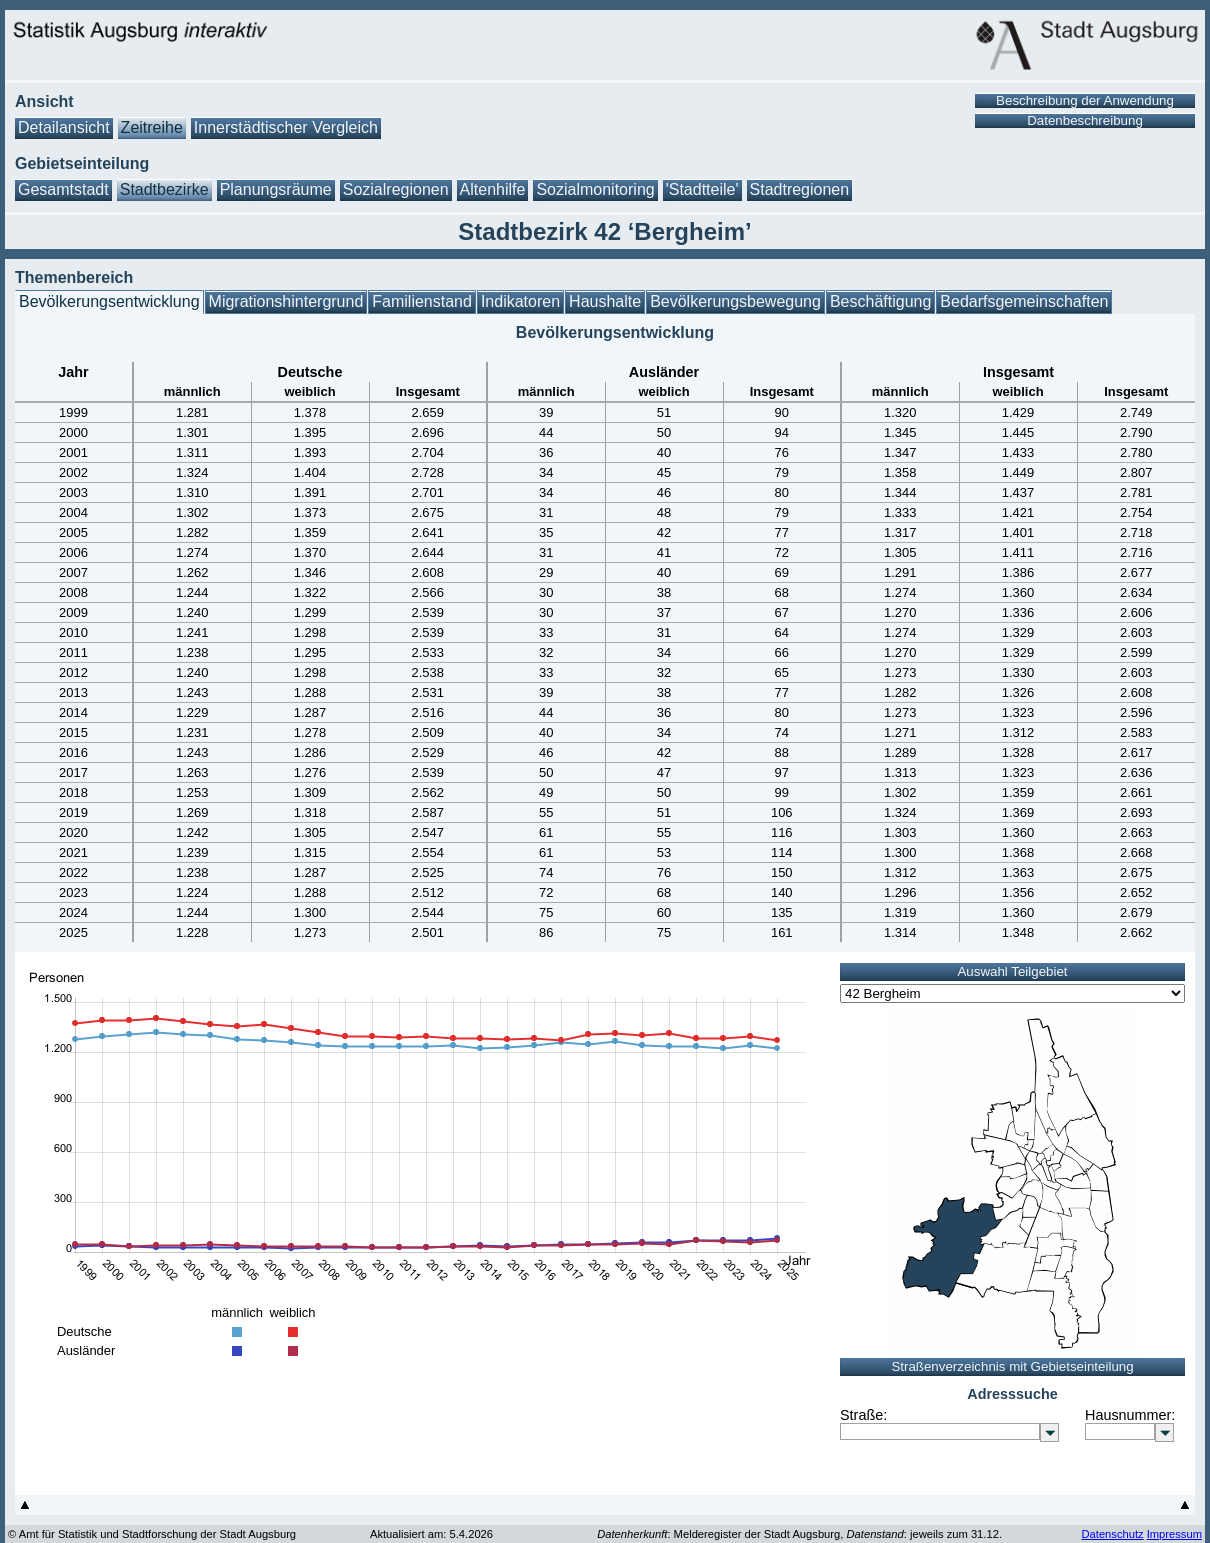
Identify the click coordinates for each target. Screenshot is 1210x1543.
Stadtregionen (800, 189)
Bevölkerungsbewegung (735, 301)
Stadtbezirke (164, 189)
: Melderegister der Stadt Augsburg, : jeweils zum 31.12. (799, 1534)
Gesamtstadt (63, 189)
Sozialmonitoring (595, 189)
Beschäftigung (880, 301)
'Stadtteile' (702, 189)
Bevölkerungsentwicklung (109, 301)
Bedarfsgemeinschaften (1024, 301)
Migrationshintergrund (286, 301)
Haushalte (605, 301)
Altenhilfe (493, 189)
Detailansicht (64, 127)
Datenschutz (1112, 1534)
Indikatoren (520, 301)
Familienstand (422, 301)
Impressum (1174, 1534)
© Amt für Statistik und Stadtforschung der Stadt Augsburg (152, 1534)
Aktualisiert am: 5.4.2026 (431, 1534)
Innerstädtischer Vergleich (286, 127)
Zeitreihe (152, 127)
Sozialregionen (396, 189)
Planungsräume (276, 189)
